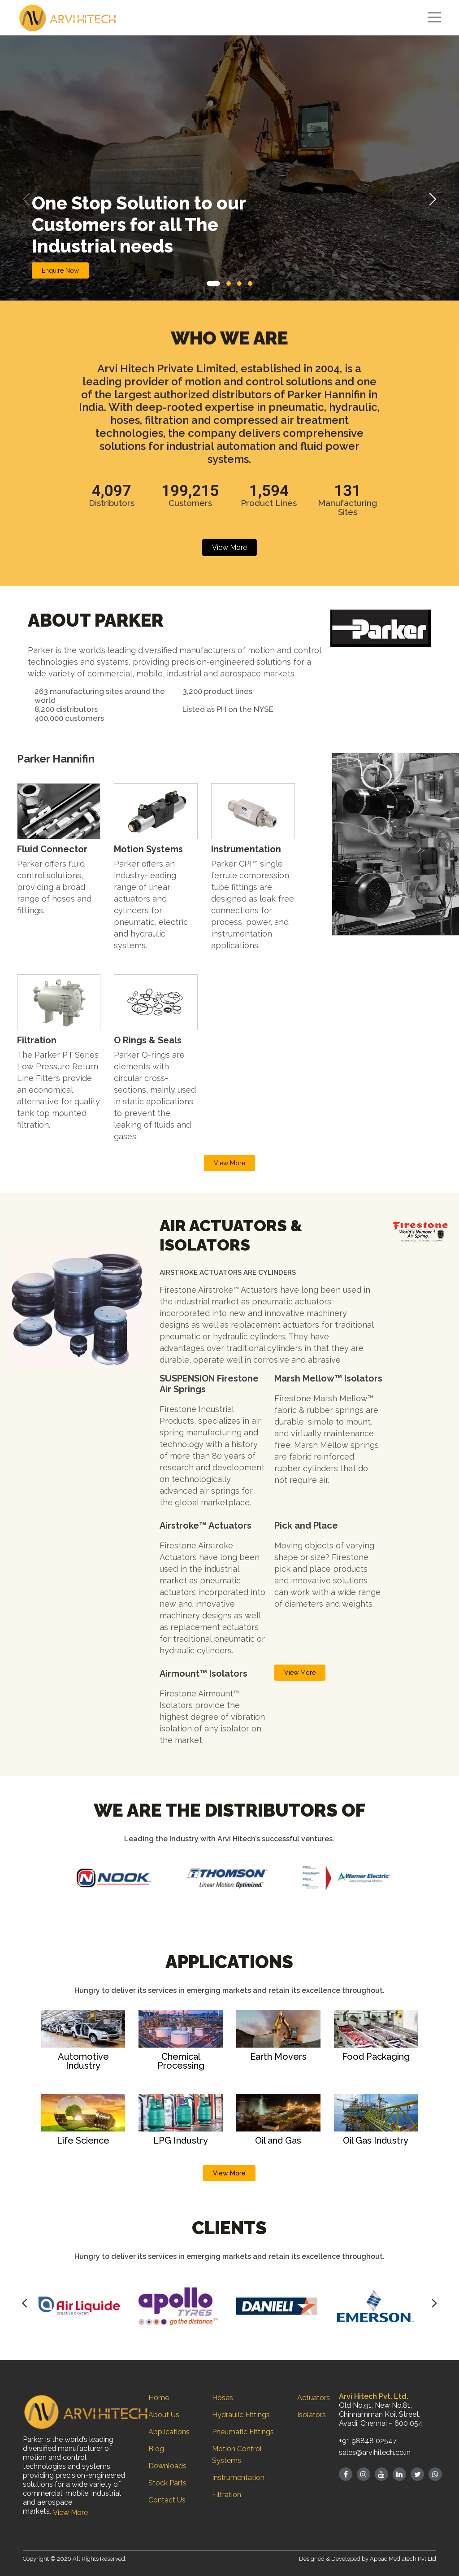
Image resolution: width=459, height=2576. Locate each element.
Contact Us (167, 2500)
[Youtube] (381, 2474)
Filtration (226, 2494)
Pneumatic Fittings (243, 2432)
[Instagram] (363, 2474)
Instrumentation (238, 2477)
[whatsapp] (435, 2474)
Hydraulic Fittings (241, 2414)
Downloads (167, 2466)
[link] (59, 1001)
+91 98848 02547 (368, 2441)
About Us (163, 2414)
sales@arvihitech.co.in (375, 2452)
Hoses (222, 2397)
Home (158, 2397)
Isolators (311, 2414)
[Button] (24, 2303)
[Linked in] (399, 2474)
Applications (169, 2432)
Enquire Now (60, 270)
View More (229, 547)
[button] (213, 283)
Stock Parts (167, 2483)
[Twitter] (417, 2474)
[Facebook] (345, 2474)
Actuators (313, 2397)
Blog (156, 2449)
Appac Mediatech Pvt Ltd (403, 2558)
